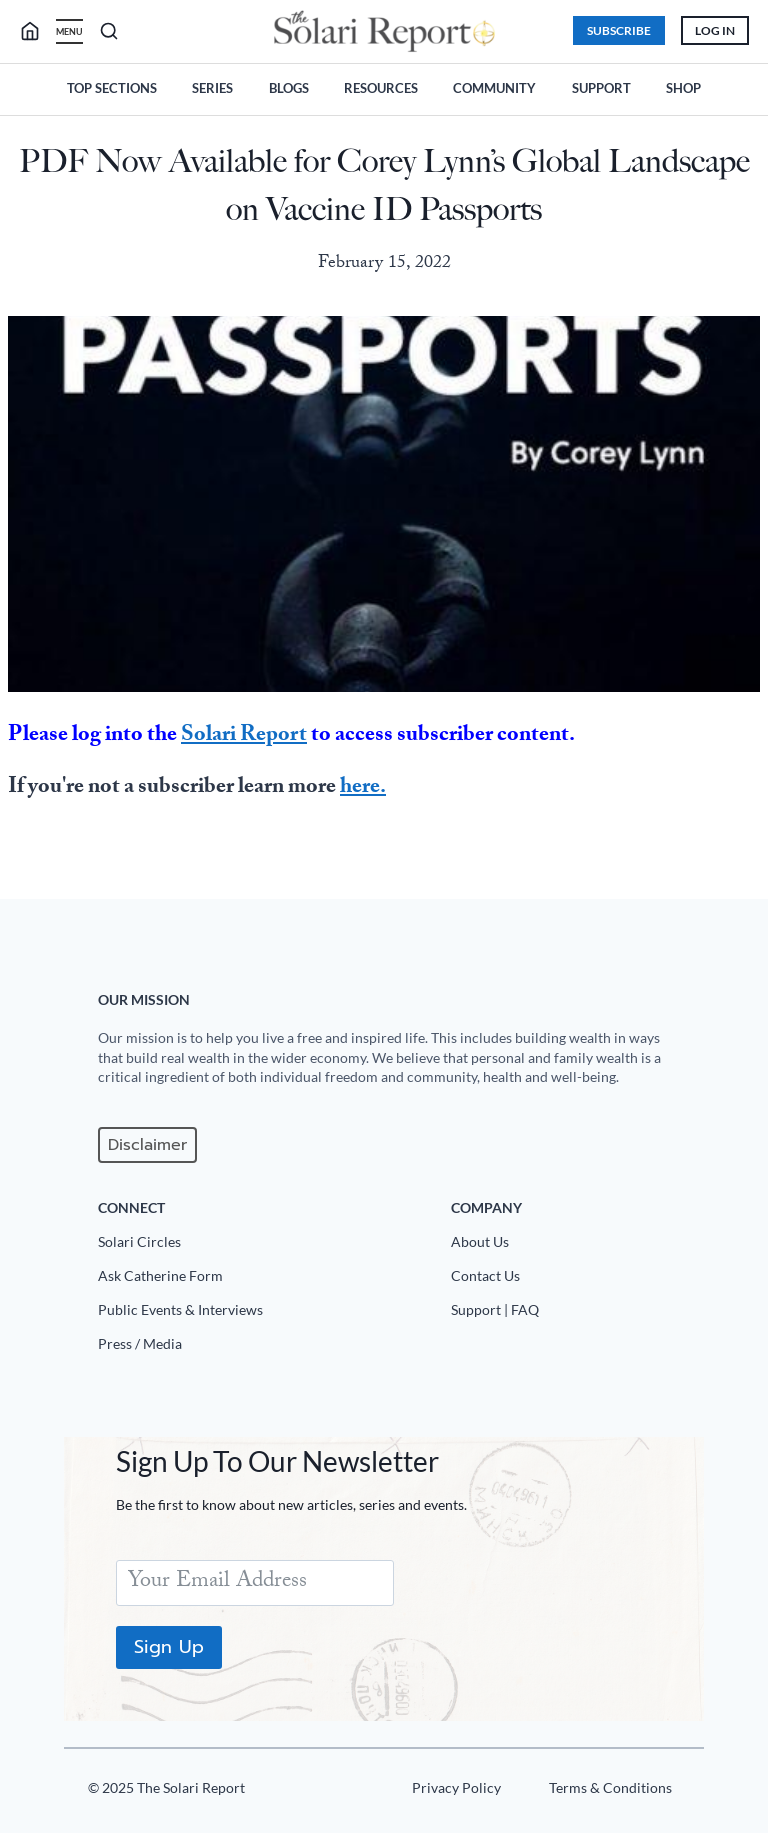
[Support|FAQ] (572, 1314)
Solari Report (244, 734)
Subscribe (614, 29)
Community (494, 86)
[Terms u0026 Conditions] (602, 1792)
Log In (710, 29)
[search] (42, 31)
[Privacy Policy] (448, 1792)
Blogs (289, 86)
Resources (381, 86)
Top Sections (112, 86)
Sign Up (173, 1647)
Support (601, 86)
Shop (683, 86)
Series (212, 86)
